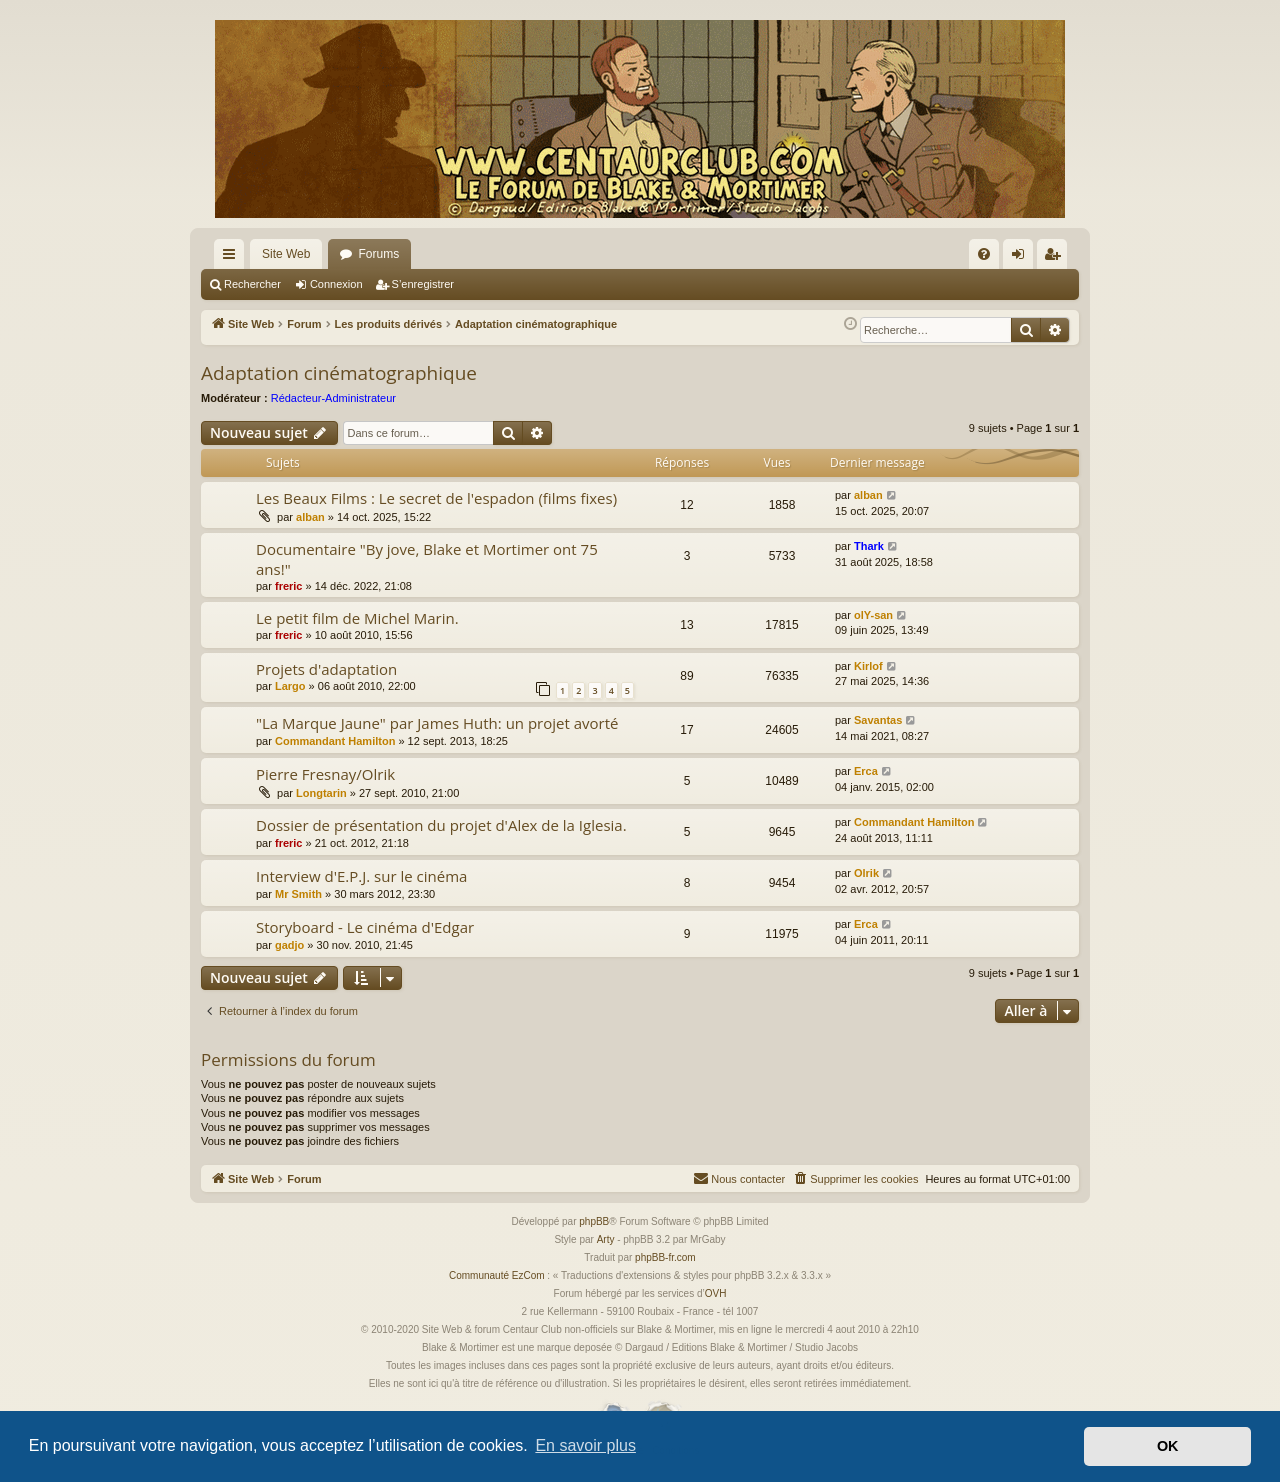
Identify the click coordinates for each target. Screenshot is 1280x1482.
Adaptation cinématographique (339, 373)
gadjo (289, 945)
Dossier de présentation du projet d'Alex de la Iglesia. (441, 825)
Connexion (336, 284)
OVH (716, 1293)
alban (310, 517)
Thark (869, 546)
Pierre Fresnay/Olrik (325, 774)
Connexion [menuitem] (1022, 258)
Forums (378, 254)
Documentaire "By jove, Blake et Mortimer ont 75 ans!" (427, 558)
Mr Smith (298, 894)
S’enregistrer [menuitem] (1056, 258)
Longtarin (321, 793)
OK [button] (1168, 1446)
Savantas (878, 720)
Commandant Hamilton (335, 741)
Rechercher (252, 284)
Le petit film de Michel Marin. (357, 618)
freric (289, 586)
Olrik (866, 873)
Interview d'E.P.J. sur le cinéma (361, 876)
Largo (290, 686)
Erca (866, 771)
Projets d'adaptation (326, 669)
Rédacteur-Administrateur (333, 398)
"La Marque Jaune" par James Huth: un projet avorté (437, 723)
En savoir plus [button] (585, 1445)
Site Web (286, 254)
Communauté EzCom (497, 1275)
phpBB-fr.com (665, 1257)
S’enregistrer (423, 284)
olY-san (873, 615)
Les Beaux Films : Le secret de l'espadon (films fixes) (436, 498)
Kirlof (868, 666)
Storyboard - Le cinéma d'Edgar (365, 927)
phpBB (594, 1221)
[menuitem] (984, 254)
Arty (606, 1239)
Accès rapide (233, 258)
